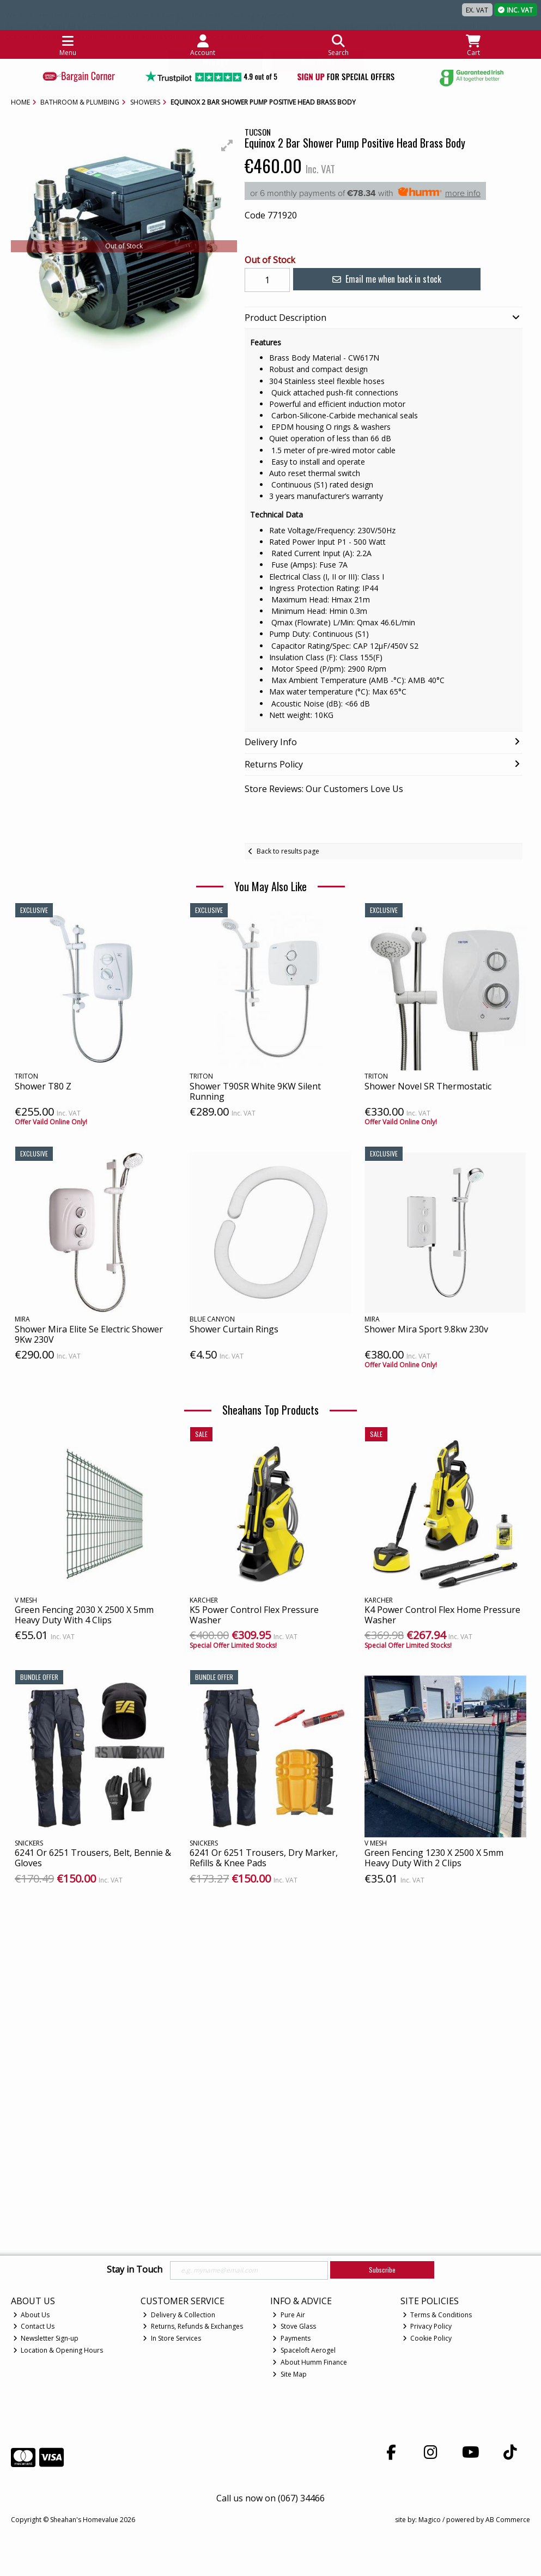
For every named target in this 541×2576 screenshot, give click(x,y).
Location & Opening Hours (58, 2350)
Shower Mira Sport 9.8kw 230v (426, 1329)
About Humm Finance (309, 2362)
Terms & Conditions (437, 2314)
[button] (227, 145)
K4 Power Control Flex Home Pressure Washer (442, 1615)
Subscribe (382, 2269)
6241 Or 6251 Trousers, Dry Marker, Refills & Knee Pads (264, 1858)
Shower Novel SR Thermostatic (427, 1086)
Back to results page (288, 851)
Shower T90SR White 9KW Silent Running (255, 1091)
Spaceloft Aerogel (304, 2350)
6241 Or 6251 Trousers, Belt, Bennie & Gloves (93, 1858)
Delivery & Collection (179, 2314)
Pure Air (288, 2314)
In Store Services (172, 2338)
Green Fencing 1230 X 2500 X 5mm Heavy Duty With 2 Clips (433, 1858)
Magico (429, 2519)
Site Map (289, 2374)
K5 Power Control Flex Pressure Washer (254, 1615)
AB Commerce (507, 2519)
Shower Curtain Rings (234, 1329)
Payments (291, 2338)
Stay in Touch (134, 2269)
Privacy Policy (427, 2326)
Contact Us (34, 2326)
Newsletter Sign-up (46, 2338)
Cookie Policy (427, 2338)
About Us (31, 2314)
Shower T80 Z (43, 1086)
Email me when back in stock (375, 278)
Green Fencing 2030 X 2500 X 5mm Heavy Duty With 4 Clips (84, 1615)
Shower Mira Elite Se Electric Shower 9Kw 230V (89, 1334)
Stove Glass (294, 2326)
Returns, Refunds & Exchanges (193, 2326)
